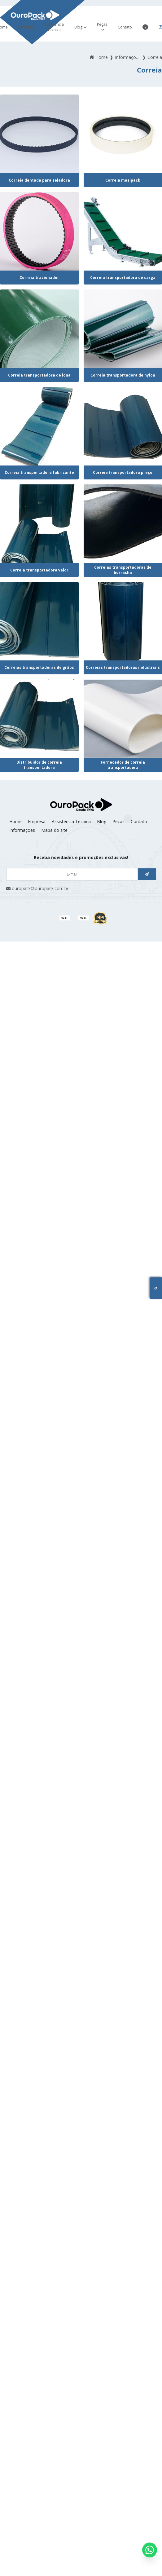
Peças (102, 24)
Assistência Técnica (54, 27)
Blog (78, 27)
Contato (125, 27)
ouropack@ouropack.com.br (37, 888)
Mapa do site (54, 830)
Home (15, 821)
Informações (22, 830)
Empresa (26, 27)
